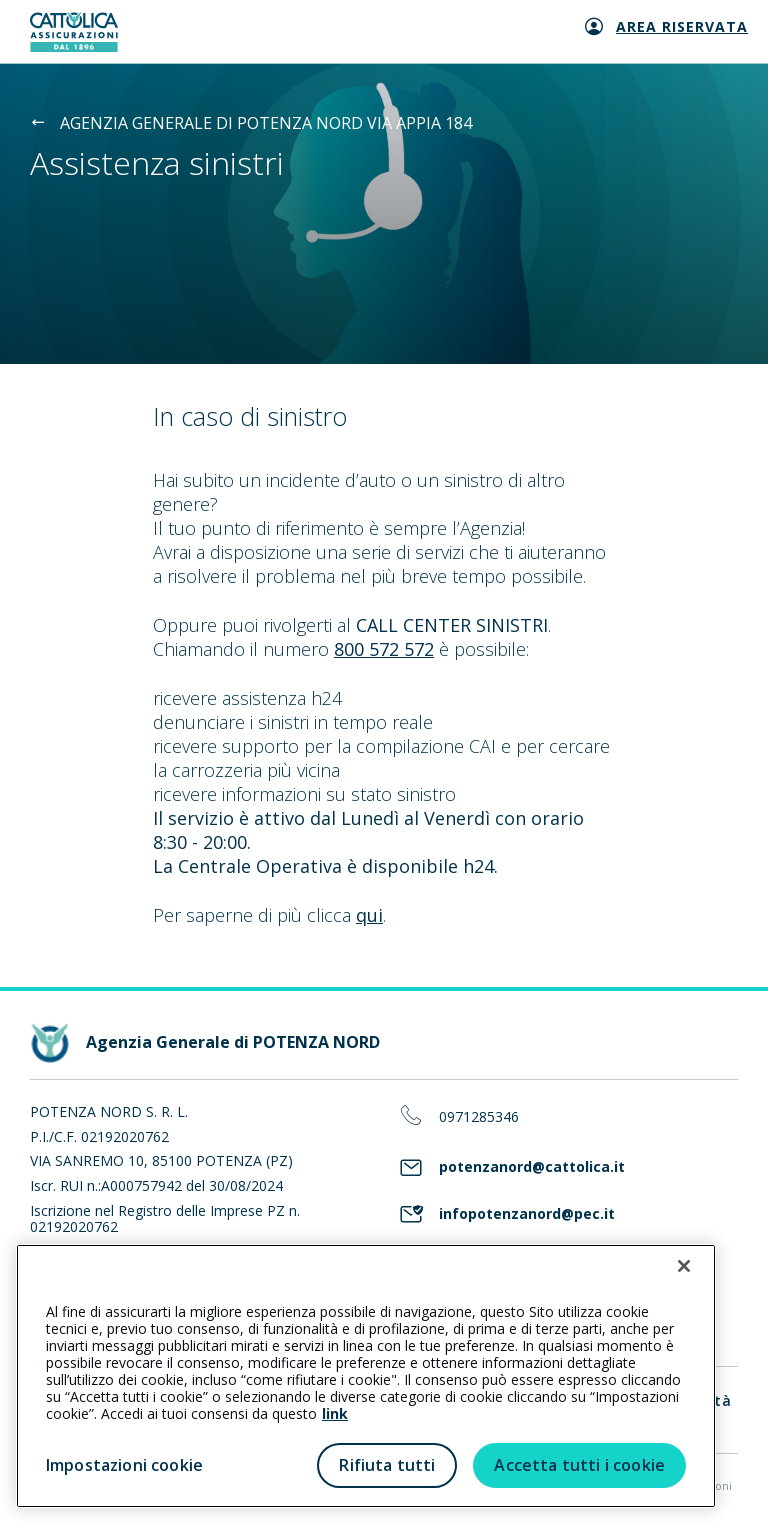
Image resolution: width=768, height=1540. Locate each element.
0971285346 (479, 1117)
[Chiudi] (684, 1266)
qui (369, 915)
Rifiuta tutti (387, 1465)
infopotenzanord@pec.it (527, 1214)
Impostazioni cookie (124, 1465)
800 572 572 (384, 649)
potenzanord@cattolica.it (532, 1167)
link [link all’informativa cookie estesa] (335, 1413)
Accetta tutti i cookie (579, 1465)
